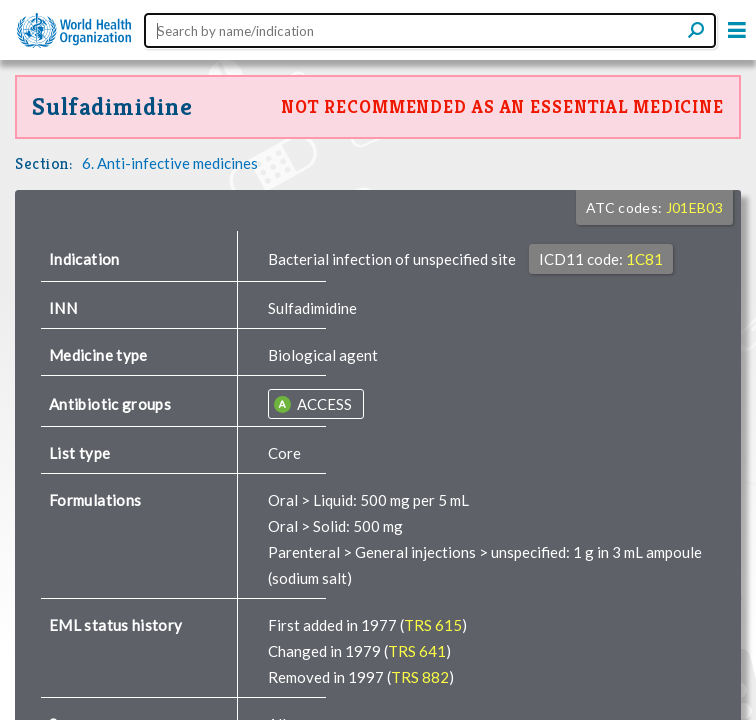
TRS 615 (433, 625)
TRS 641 (417, 651)
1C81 (644, 259)
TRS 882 (420, 677)
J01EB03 (694, 207)
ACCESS (323, 404)
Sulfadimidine (112, 106)
